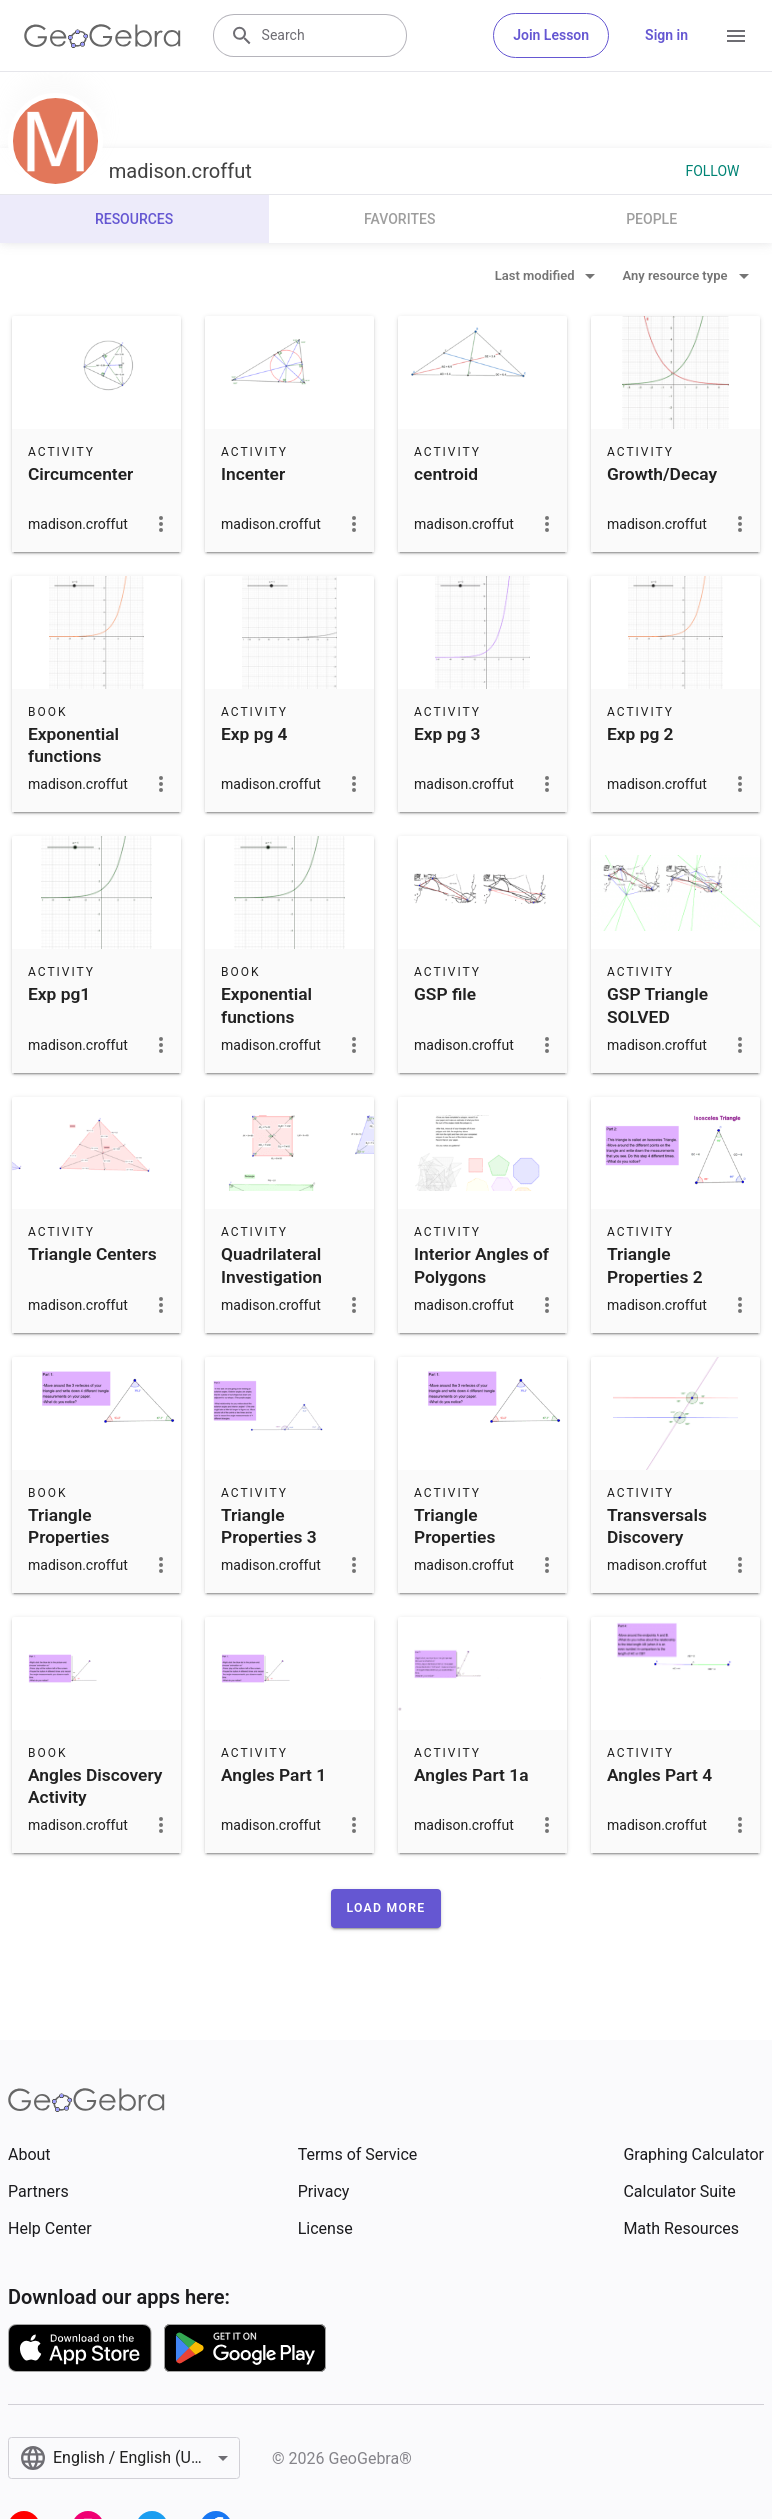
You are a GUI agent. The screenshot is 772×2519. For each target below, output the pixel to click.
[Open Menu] (736, 36)
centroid (446, 474)
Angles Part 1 (273, 1775)
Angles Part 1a (471, 1775)
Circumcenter (80, 474)
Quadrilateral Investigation (271, 1265)
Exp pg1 (59, 994)
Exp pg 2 (640, 734)
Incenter (253, 474)
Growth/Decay (662, 474)
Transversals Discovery (657, 1526)
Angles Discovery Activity (95, 1786)
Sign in (666, 35)
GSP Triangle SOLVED (657, 1005)
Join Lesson (551, 35)
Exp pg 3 (447, 734)
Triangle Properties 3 (269, 1526)
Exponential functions (73, 745)
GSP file (445, 994)
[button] (386, 1908)
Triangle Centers (92, 1254)
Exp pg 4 (254, 734)
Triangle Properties (68, 1526)
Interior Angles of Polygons (481, 1265)
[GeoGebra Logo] (102, 36)
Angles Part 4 (659, 1775)
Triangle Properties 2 (655, 1265)
